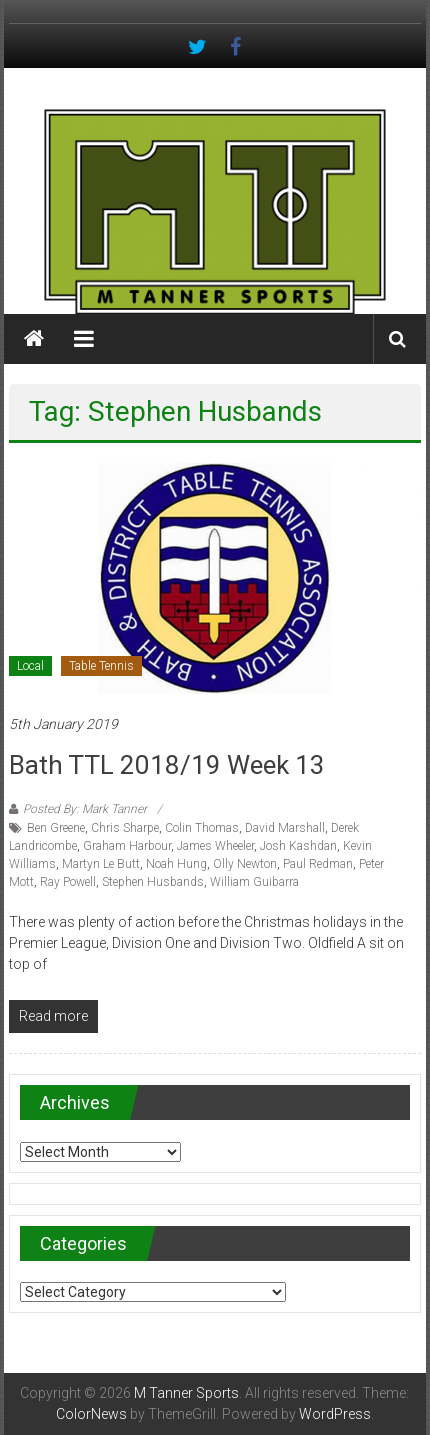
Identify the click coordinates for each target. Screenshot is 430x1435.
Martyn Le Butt (101, 864)
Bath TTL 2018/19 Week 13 (167, 765)
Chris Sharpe (125, 828)
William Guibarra (254, 882)
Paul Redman (318, 864)
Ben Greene (56, 828)
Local (30, 666)
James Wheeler (215, 846)
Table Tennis (101, 666)
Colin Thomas (202, 828)
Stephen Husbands (153, 882)
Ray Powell (68, 882)
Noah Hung (176, 864)
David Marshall (285, 828)
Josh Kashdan (298, 846)
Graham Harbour (127, 846)
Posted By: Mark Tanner (85, 809)
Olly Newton (245, 864)
